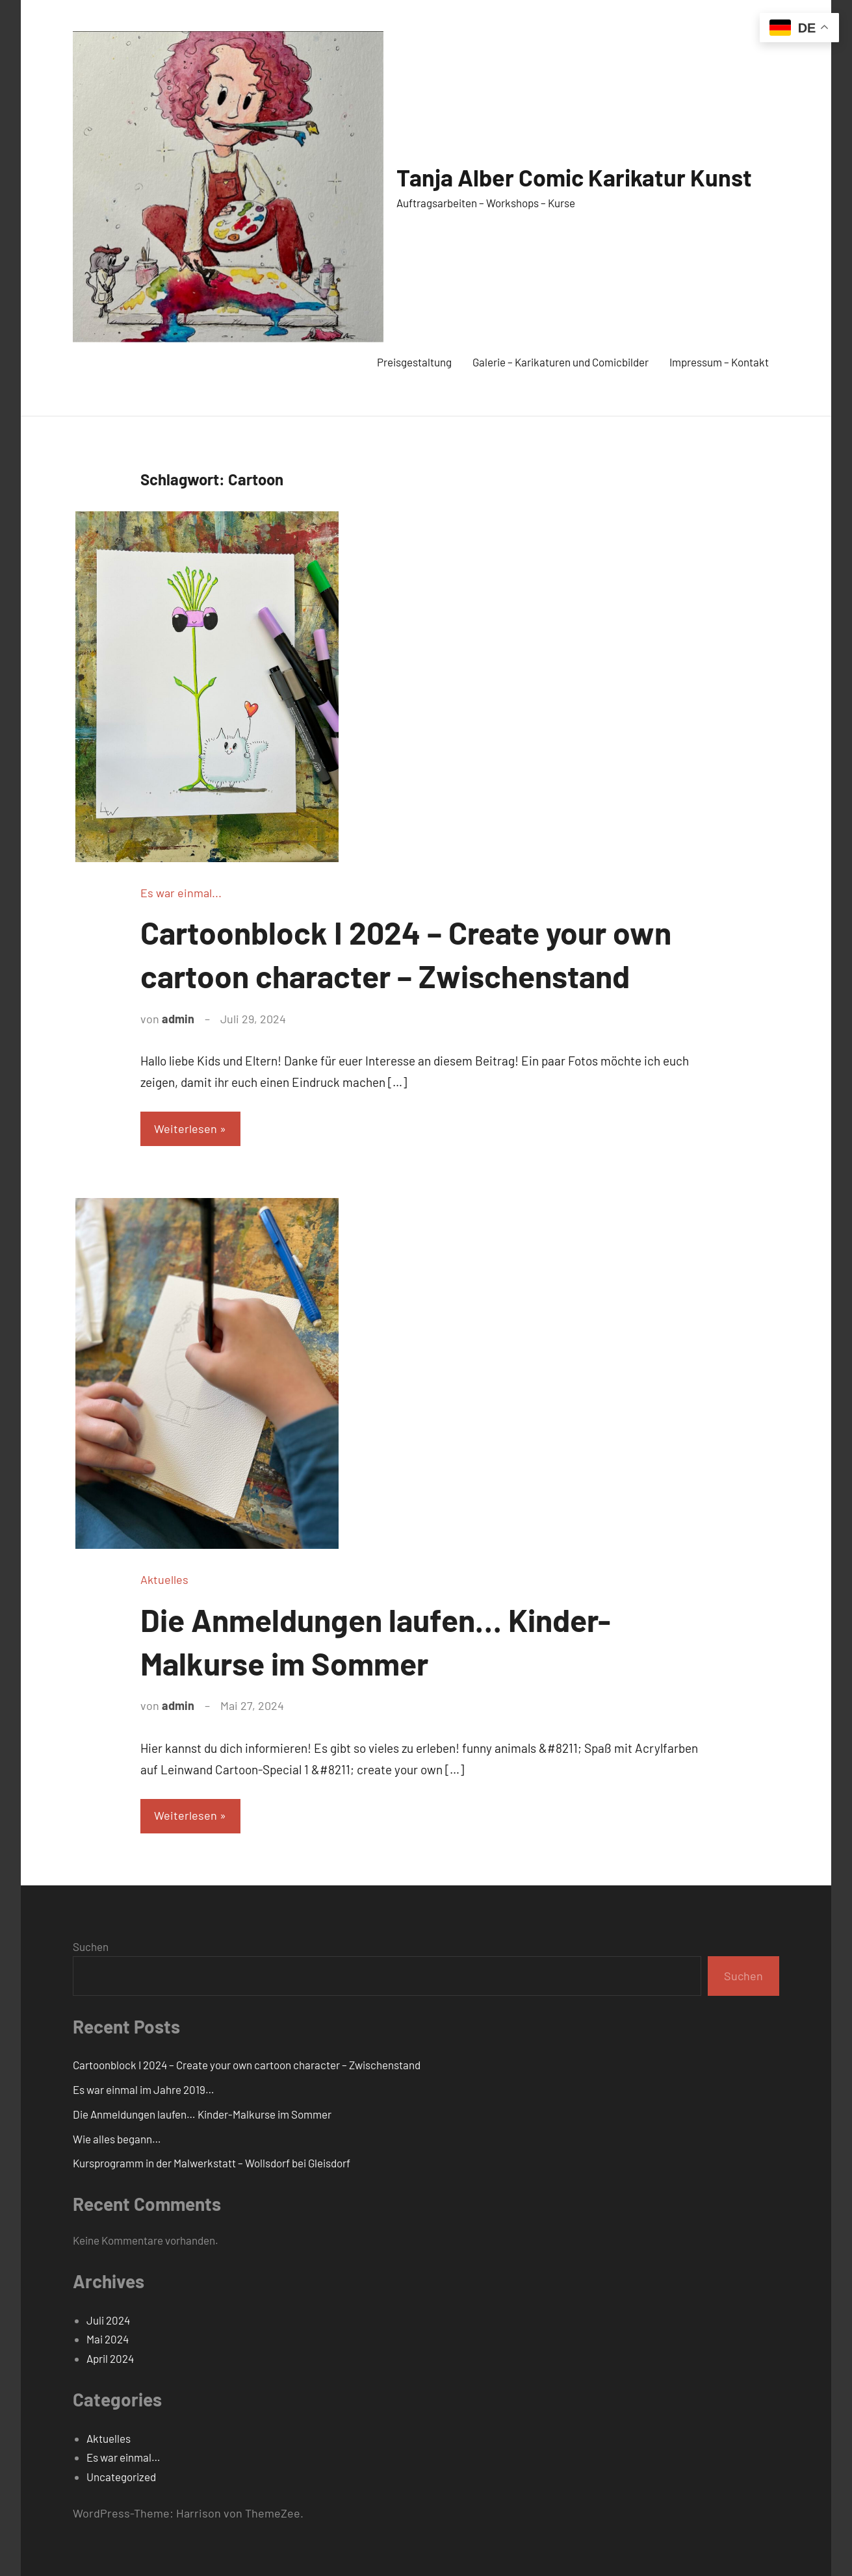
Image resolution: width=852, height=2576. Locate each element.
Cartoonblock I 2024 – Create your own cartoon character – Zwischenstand (246, 2064)
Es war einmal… (123, 2457)
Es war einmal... (181, 893)
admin (178, 1019)
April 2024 (110, 2358)
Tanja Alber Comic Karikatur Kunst (574, 177)
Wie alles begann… (117, 2138)
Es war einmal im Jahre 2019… (143, 2089)
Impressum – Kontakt (719, 361)
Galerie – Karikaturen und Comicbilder (560, 361)
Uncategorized (121, 2476)
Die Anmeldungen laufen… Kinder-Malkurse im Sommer (202, 2114)
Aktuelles (164, 1579)
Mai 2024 (107, 2338)
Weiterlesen (185, 1128)
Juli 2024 (108, 2320)
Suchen (91, 1946)
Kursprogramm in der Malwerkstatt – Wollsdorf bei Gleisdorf (211, 2162)
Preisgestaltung (414, 361)
